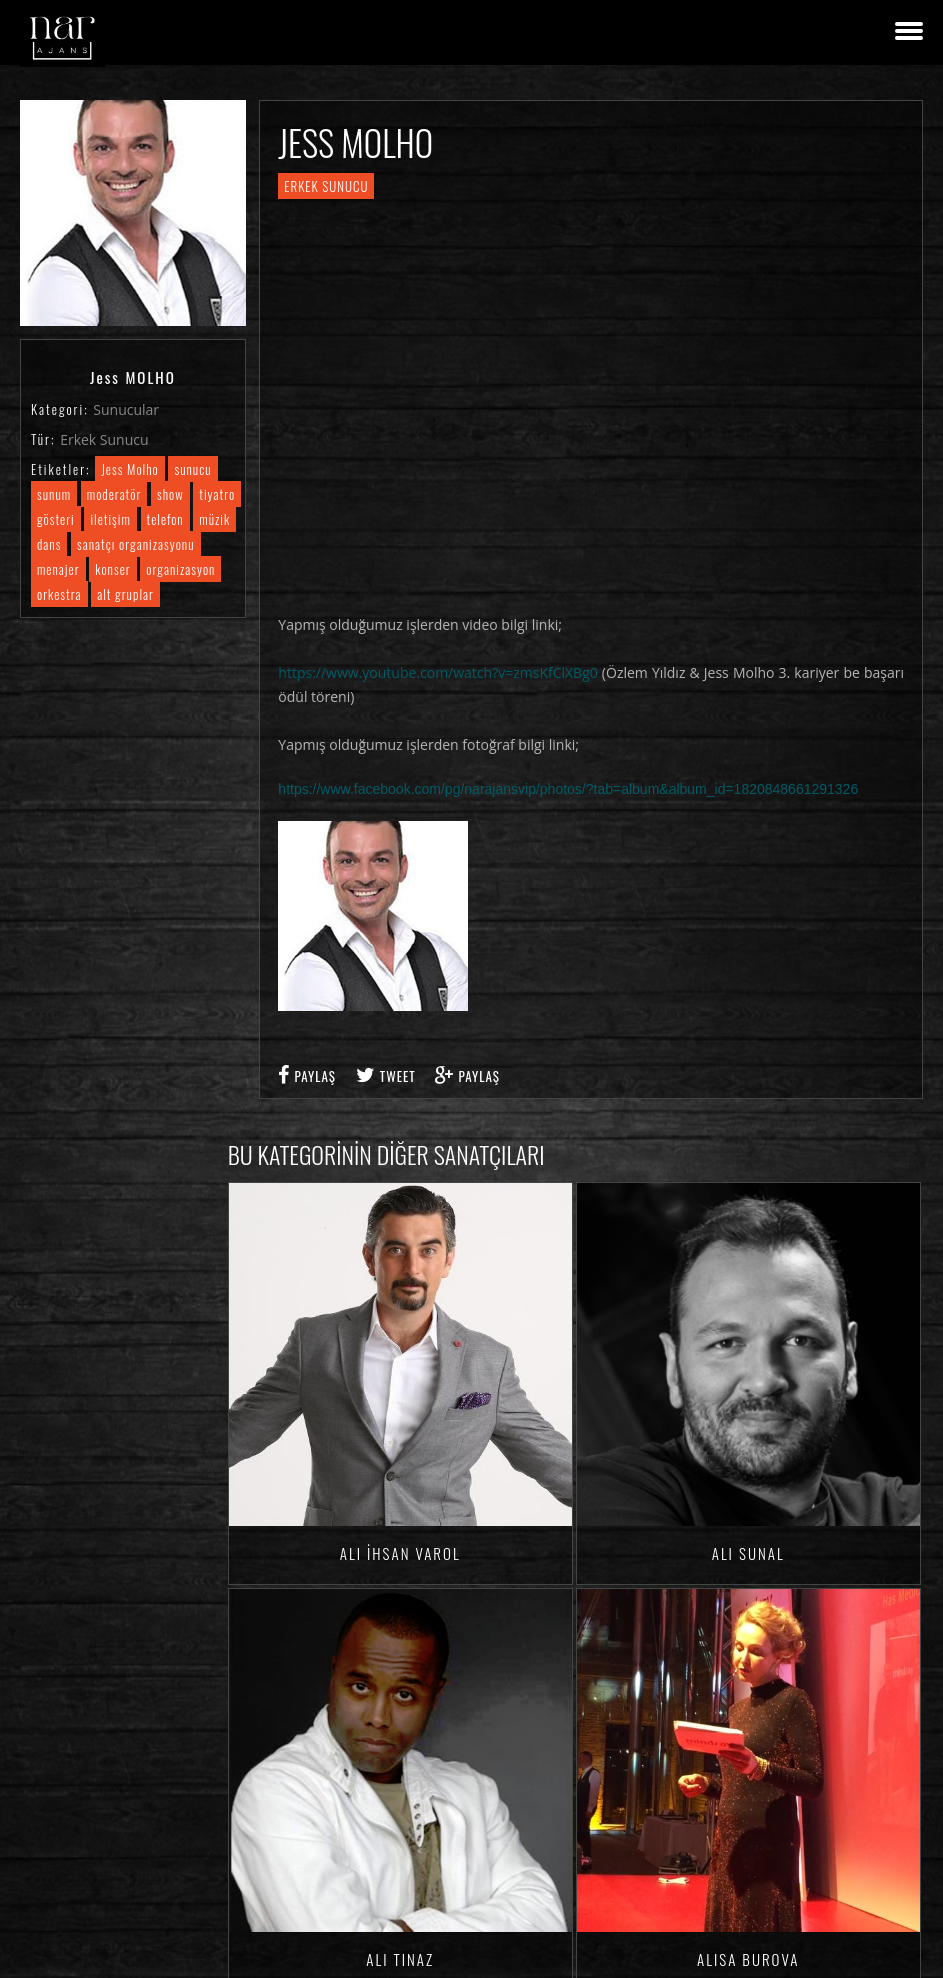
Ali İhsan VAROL (400, 1553)
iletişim (110, 519)
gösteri (56, 519)
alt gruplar (125, 594)
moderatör (114, 494)
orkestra (59, 594)
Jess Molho (130, 469)
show (170, 494)
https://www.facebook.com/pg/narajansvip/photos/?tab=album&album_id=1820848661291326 (568, 789)
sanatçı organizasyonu (135, 544)
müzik (214, 519)
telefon (165, 519)
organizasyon (180, 569)
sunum (54, 494)
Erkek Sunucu (104, 439)
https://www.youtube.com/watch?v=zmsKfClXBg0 (437, 672)
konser (112, 569)
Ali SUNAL (748, 1553)
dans (49, 544)
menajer (58, 569)
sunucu (192, 469)
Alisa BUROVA (748, 1959)
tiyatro (217, 494)
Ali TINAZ (400, 1959)
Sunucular (126, 409)
